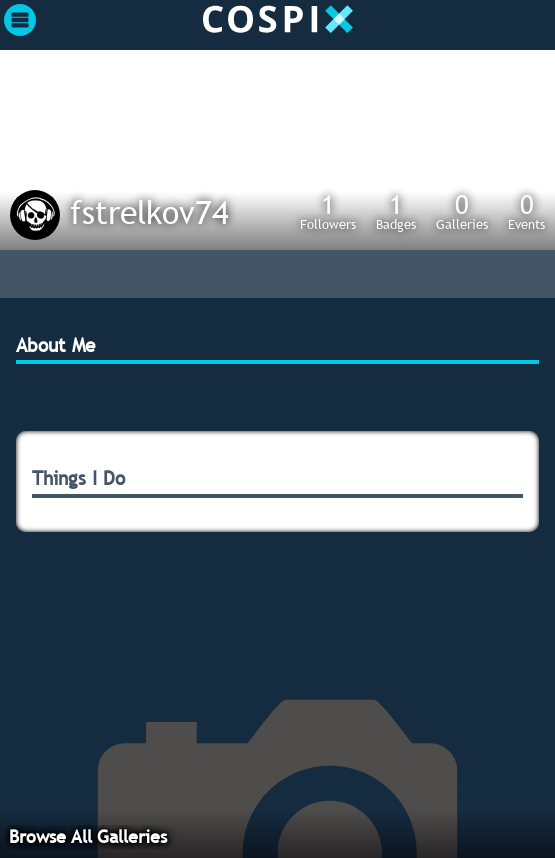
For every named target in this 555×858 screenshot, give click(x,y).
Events (526, 211)
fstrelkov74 (149, 212)
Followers (328, 211)
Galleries (462, 211)
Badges (396, 211)
